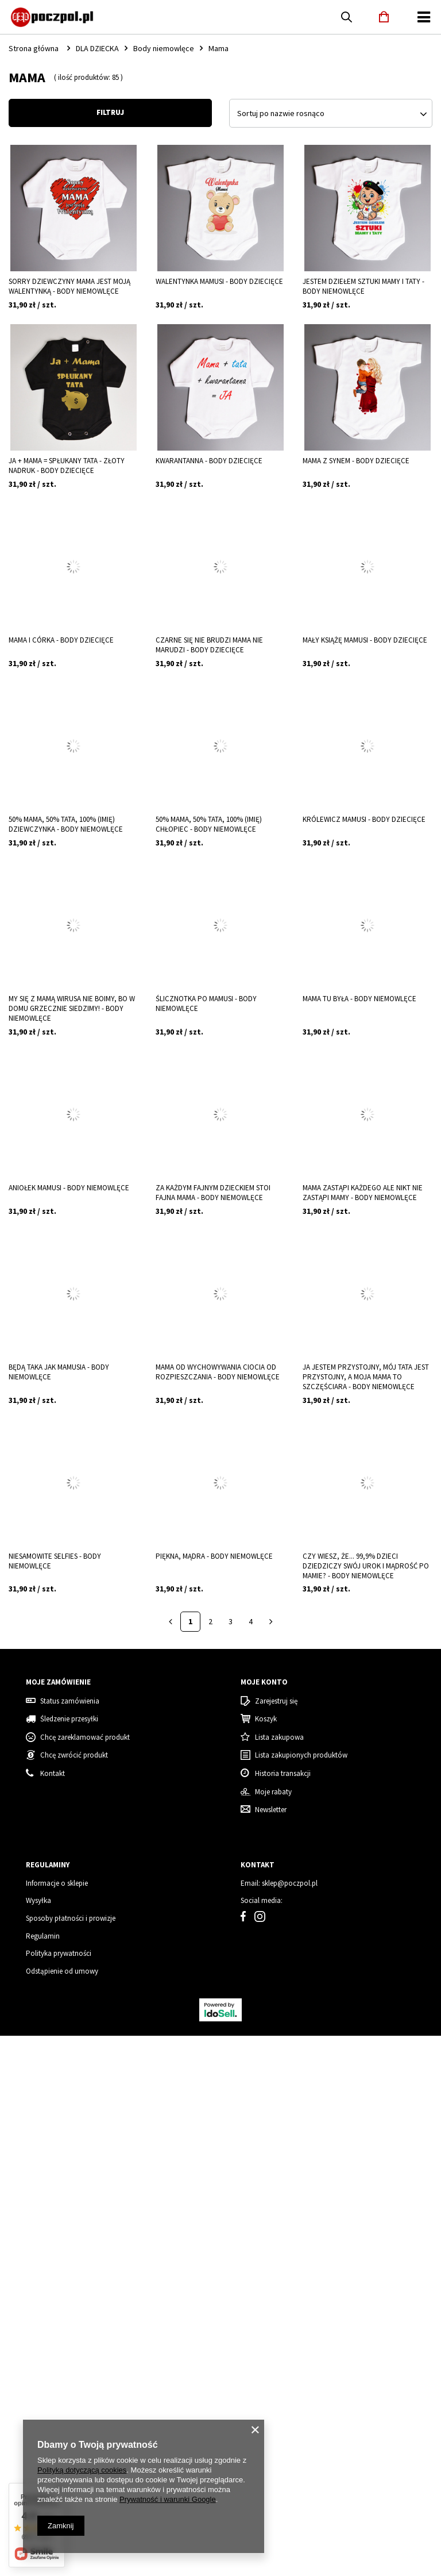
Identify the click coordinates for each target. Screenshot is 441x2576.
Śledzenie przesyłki (69, 2259)
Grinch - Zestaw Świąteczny (367, 1787)
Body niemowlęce (163, 48)
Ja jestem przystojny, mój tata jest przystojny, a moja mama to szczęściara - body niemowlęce (366, 1377)
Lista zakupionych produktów (301, 2295)
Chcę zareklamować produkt (85, 2277)
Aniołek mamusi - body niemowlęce (69, 1188)
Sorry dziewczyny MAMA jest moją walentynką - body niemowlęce (69, 286)
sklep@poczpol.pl (290, 2423)
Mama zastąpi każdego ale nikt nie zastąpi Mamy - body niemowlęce (363, 1192)
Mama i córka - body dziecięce (61, 640)
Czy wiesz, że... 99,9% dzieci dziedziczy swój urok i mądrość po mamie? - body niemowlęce (366, 1566)
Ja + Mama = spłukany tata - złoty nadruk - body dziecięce (67, 465)
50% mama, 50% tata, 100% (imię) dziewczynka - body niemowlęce (66, 824)
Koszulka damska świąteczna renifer (44, 1787)
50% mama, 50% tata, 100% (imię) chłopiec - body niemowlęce (209, 824)
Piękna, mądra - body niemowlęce (214, 1556)
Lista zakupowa (279, 2277)
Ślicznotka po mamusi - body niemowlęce (206, 1003)
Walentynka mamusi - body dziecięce (219, 281)
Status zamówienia (69, 2241)
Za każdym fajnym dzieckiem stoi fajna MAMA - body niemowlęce (213, 1192)
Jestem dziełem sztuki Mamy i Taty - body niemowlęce (363, 286)
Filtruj (110, 112)
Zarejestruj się (276, 2241)
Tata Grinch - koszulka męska (159, 1787)
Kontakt (52, 2314)
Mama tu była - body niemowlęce (359, 999)
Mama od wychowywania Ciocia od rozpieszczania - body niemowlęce (218, 1372)
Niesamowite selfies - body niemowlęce (55, 1561)
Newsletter (271, 2350)
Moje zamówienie (58, 2222)
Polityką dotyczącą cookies (81, 2470)
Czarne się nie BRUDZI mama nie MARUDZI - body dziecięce (209, 645)
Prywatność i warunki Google (167, 2499)
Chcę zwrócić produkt (74, 2295)
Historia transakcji (283, 2314)
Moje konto (264, 2222)
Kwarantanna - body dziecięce (209, 461)
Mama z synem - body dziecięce (356, 461)
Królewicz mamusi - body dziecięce (364, 819)
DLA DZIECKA (97, 48)
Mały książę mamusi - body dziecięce (365, 640)
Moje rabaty (273, 2332)
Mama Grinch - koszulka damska (271, 1787)
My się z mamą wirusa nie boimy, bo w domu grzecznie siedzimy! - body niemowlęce (72, 1008)
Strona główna (34, 48)
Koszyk (266, 2259)
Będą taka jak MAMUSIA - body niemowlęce (59, 1372)
